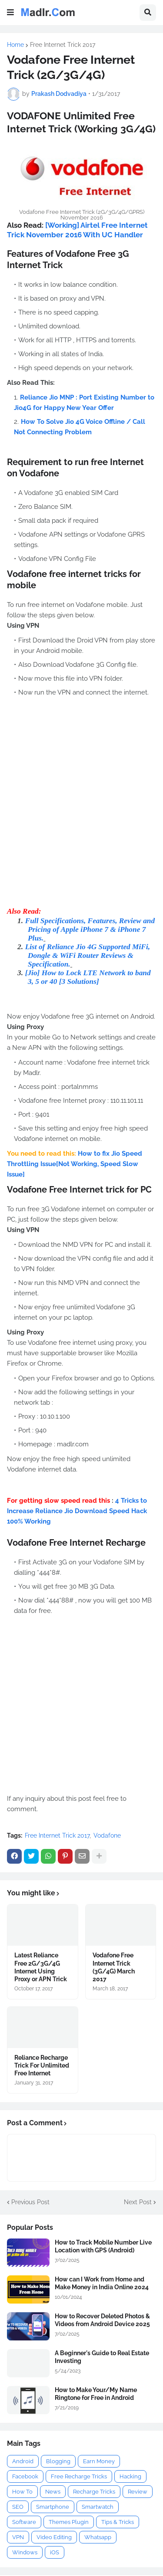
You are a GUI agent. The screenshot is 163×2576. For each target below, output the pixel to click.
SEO (17, 2507)
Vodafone (107, 1835)
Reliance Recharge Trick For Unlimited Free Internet (41, 2065)
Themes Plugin (69, 2522)
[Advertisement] (81, 814)
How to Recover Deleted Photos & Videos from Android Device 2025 (102, 2320)
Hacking (130, 2476)
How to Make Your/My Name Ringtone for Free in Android (96, 2393)
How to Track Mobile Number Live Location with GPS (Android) (103, 2246)
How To (22, 2491)
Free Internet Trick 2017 (62, 45)
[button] (10, 12)
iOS (54, 2552)
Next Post (138, 2202)
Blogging (58, 2461)
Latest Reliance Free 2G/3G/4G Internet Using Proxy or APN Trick (40, 1967)
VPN (18, 2537)
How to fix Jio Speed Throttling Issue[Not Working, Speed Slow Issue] (74, 1164)
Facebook (25, 2476)
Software (24, 2522)
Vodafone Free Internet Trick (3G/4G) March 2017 (114, 1967)
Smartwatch (97, 2507)
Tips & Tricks (117, 2522)
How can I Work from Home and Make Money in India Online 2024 (102, 2283)
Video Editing (54, 2537)
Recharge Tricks (94, 2491)
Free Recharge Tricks (79, 2476)
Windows (24, 2552)
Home (15, 45)
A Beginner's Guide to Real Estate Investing (102, 2357)
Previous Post (30, 2202)
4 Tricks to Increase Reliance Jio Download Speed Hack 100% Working (77, 1511)
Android (22, 2461)
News (52, 2491)
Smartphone (52, 2507)
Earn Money (99, 2461)
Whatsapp (97, 2537)
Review (137, 2491)
